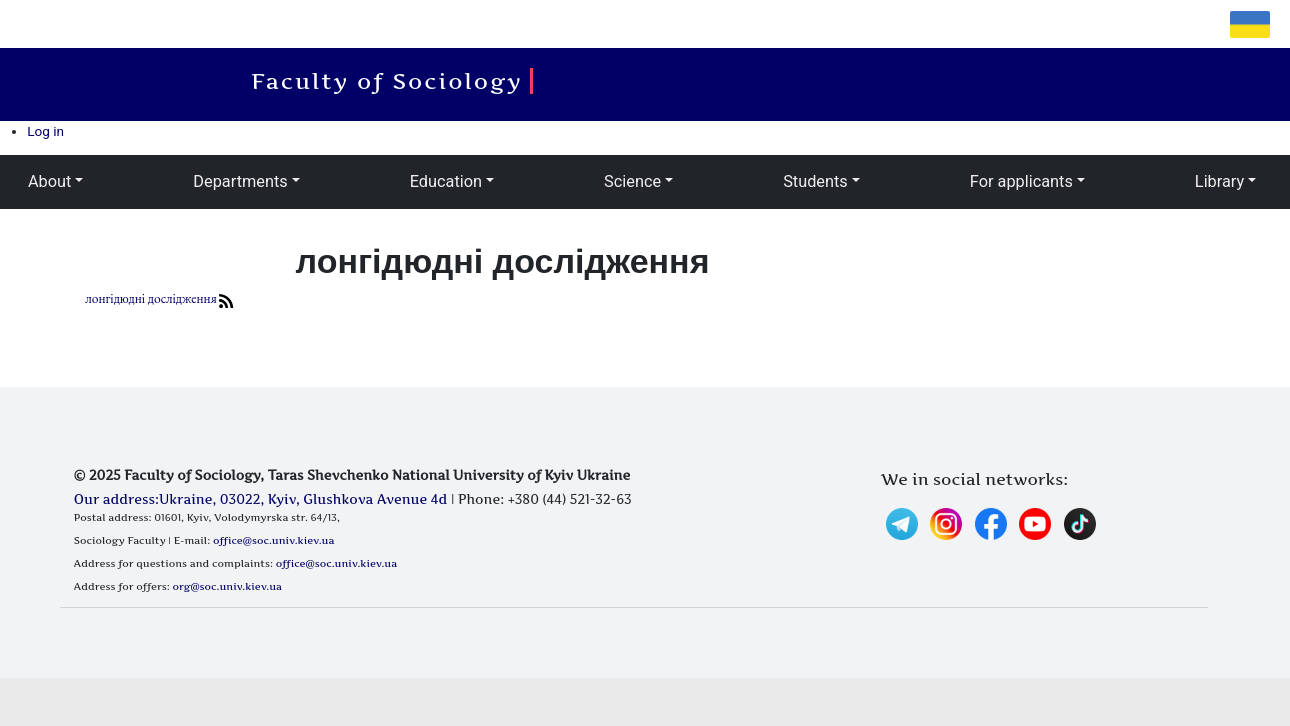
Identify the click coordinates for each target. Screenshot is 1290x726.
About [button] (49, 181)
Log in (45, 131)
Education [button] (446, 181)
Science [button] (632, 181)
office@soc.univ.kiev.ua (273, 540)
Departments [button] (240, 181)
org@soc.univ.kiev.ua (227, 586)
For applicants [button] (1021, 181)
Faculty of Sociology (392, 81)
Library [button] (1219, 181)
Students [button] (815, 181)
